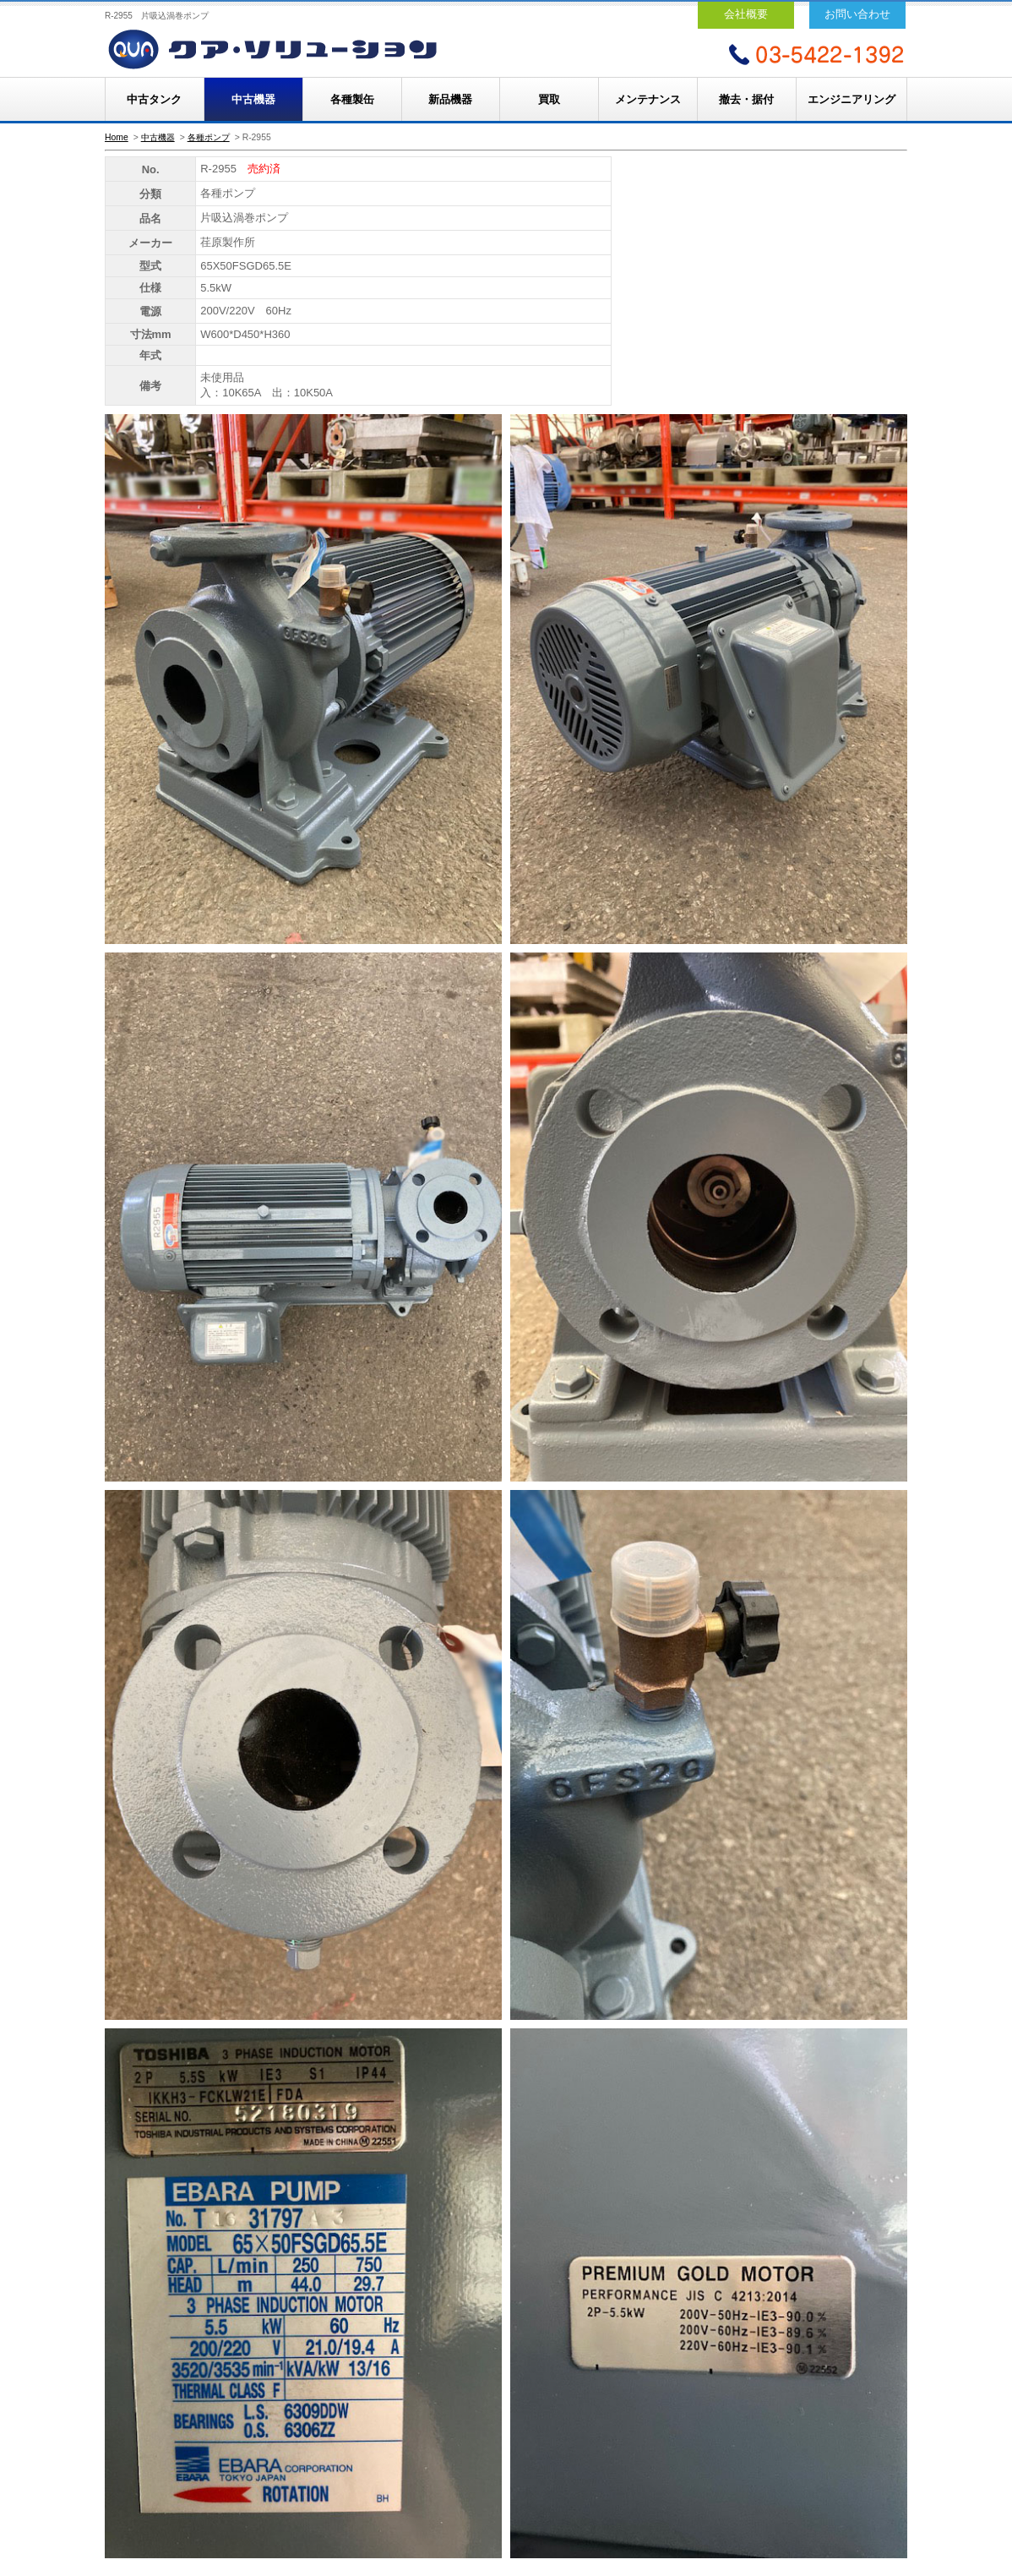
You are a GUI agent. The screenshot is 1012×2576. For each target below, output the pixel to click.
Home (116, 137)
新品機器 (450, 99)
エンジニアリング (851, 99)
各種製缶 (352, 99)
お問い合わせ (857, 14)
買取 (549, 99)
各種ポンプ (209, 137)
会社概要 (746, 14)
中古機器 (253, 99)
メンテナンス (648, 99)
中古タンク (154, 99)
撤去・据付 (746, 99)
